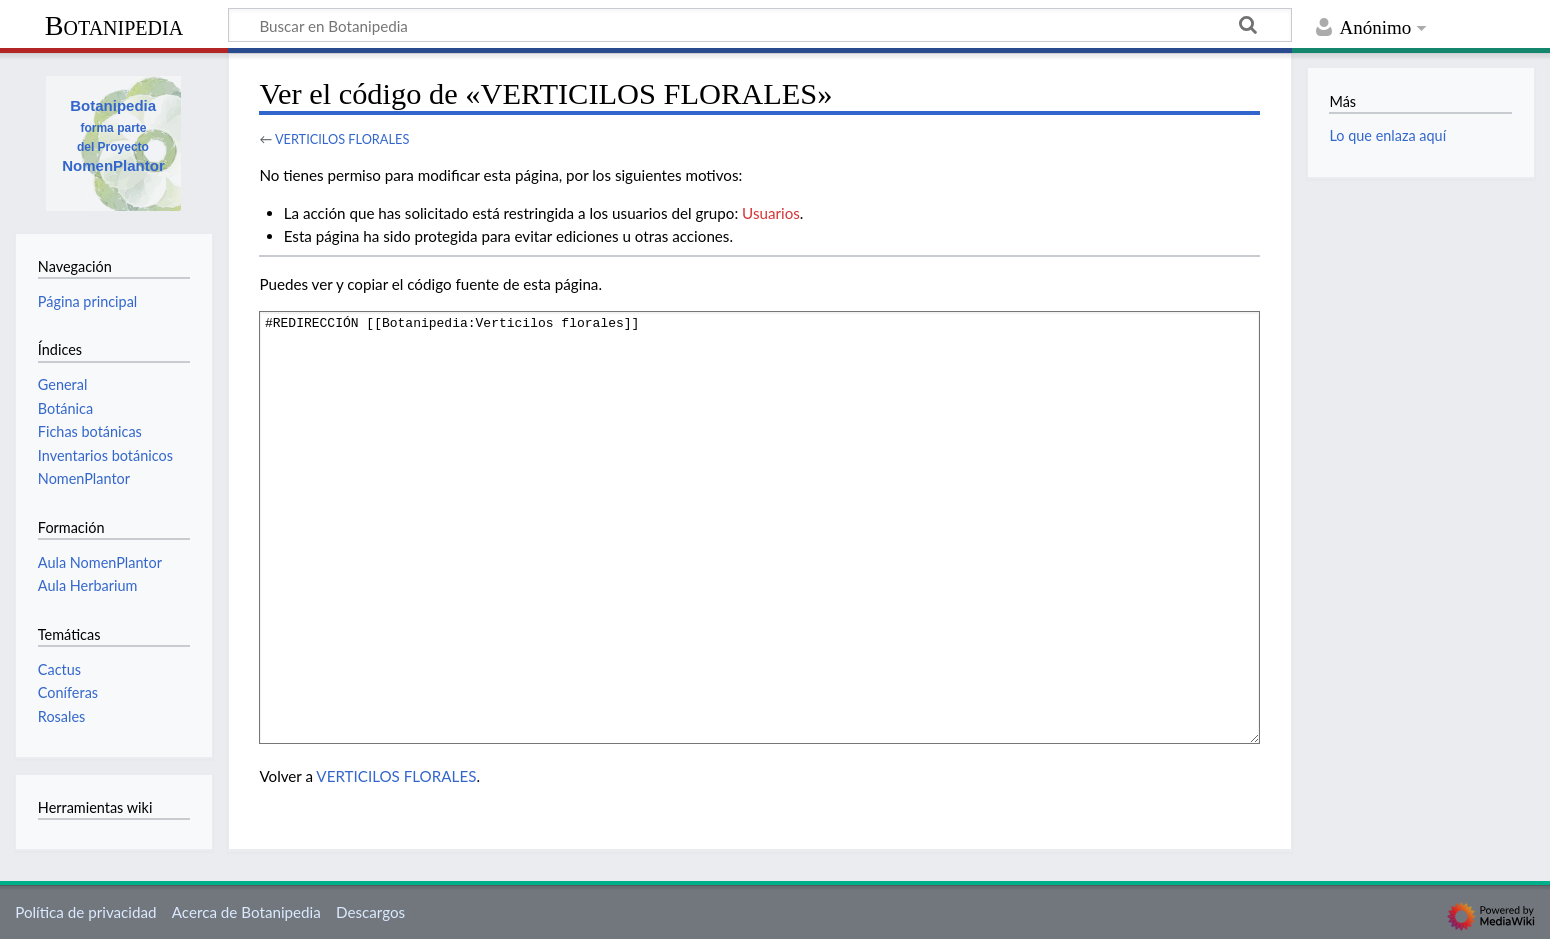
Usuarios (771, 213)
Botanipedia (114, 25)
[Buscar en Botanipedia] (760, 25)
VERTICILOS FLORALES (342, 139)
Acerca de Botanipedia (246, 912)
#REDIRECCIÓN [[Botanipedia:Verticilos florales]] (759, 527)
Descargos (370, 912)
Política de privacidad (85, 912)
